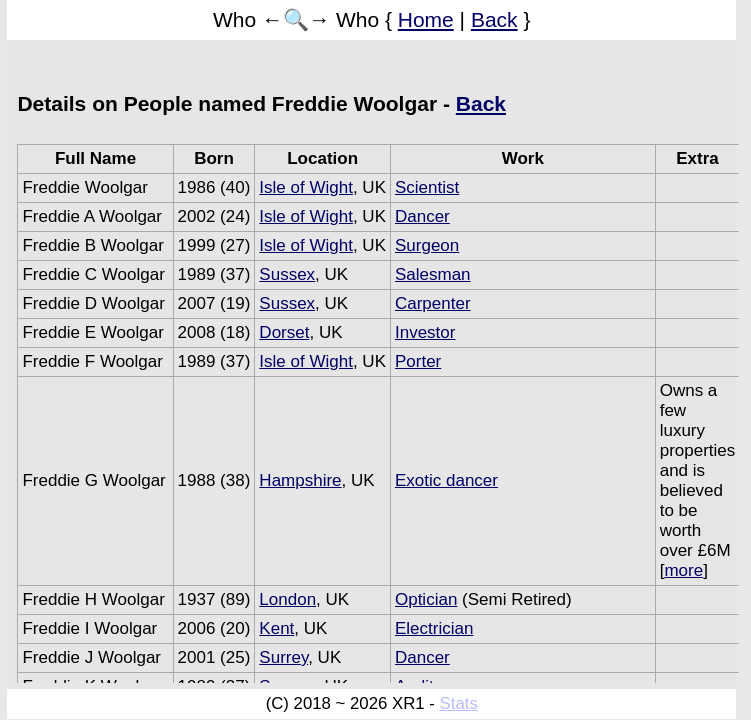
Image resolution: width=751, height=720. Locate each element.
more (683, 570)
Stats (459, 703)
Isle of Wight (306, 187)
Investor (425, 332)
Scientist (427, 187)
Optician (426, 599)
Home (426, 19)
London (287, 599)
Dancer (422, 216)
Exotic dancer (446, 480)
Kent (276, 628)
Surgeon (427, 245)
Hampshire (300, 480)
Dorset (284, 332)
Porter (418, 361)
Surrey (283, 657)
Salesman (433, 274)
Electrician (434, 628)
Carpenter (433, 303)
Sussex (287, 274)
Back (494, 19)
